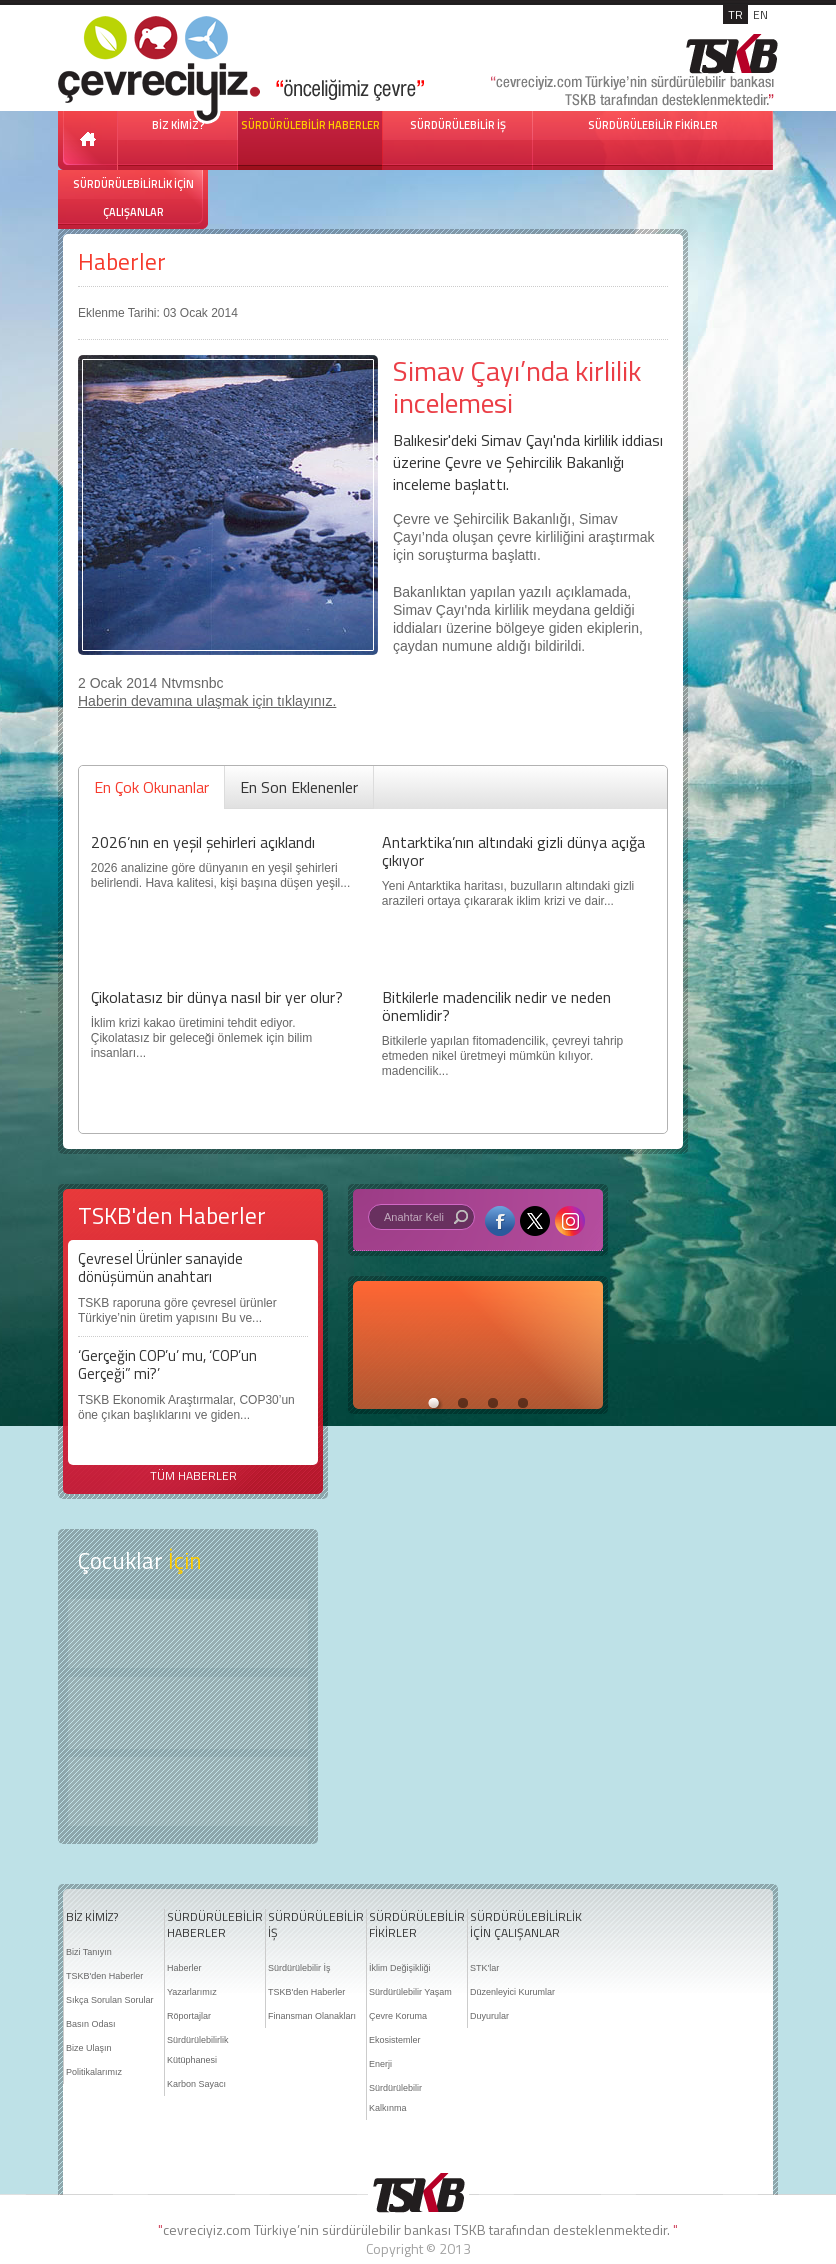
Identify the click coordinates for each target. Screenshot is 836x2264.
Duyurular (489, 2016)
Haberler (122, 261)
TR (735, 14)
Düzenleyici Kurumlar (512, 1992)
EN (760, 14)
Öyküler (188, 1713)
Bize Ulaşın (89, 2048)
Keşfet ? (188, 1633)
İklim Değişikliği (400, 1968)
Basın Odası (91, 2024)
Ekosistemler (395, 2040)
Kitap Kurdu (188, 1791)
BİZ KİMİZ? (92, 1917)
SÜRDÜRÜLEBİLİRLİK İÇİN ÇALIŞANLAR (133, 198)
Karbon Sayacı (196, 2084)
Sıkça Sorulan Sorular (110, 2000)
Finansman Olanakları (312, 2016)
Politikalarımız (94, 2072)
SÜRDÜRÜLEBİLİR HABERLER (310, 125)
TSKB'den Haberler (104, 1976)
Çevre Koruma (398, 2016)
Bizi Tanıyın (89, 1952)
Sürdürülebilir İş (299, 1968)
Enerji (380, 2064)
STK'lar (484, 1968)
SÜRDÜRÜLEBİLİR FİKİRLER (653, 125)
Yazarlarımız (192, 1992)
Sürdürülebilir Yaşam (410, 1992)
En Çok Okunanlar (151, 787)
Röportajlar (189, 2016)
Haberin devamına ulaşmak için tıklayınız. (207, 701)
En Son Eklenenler (299, 787)
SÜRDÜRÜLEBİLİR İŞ (458, 125)
